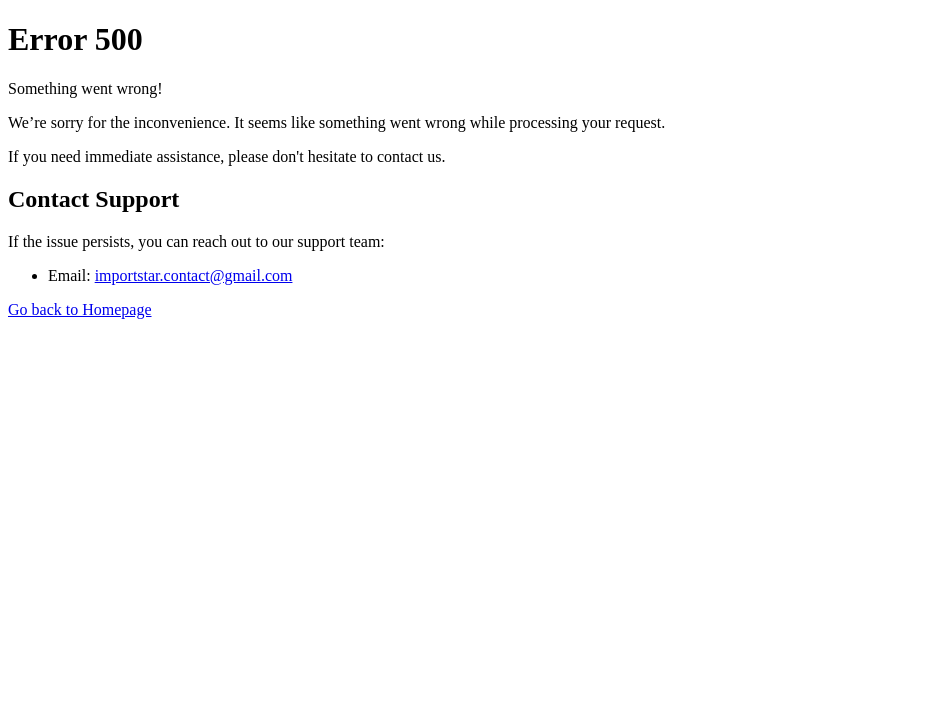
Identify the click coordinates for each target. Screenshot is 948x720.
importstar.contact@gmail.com (194, 275)
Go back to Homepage (80, 309)
